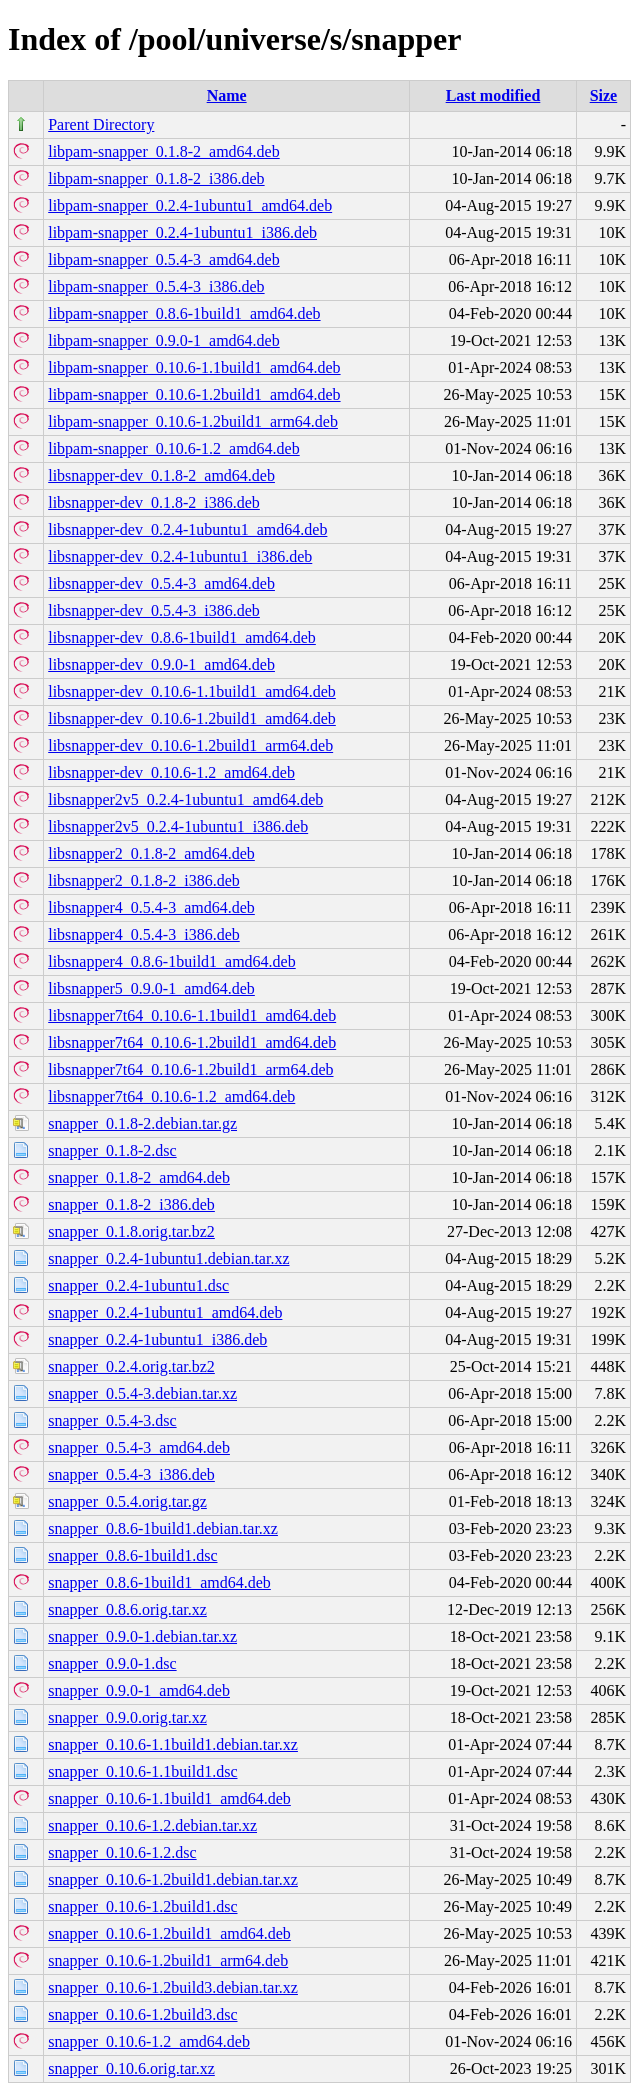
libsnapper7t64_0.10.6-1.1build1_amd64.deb (192, 1015)
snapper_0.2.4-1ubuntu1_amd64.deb (165, 1312)
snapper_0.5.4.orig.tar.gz (127, 1501)
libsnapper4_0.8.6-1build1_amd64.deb (172, 961)
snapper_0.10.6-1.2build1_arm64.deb (168, 1960)
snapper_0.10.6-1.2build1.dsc (142, 1906)
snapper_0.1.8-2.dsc (112, 1150)
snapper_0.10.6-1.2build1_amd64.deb (169, 1933)
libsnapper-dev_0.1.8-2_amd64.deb (161, 475)
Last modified (493, 95)
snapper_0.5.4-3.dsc (112, 1420)
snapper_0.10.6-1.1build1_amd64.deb (169, 1798)
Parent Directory (101, 124)
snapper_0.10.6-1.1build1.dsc (142, 1771)
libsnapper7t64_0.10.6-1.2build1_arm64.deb (190, 1069)
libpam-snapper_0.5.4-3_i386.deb (156, 286)
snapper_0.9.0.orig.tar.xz (127, 1717)
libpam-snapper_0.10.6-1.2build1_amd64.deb (194, 394)
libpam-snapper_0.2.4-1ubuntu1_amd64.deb (190, 205)
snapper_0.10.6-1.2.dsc (122, 1852)
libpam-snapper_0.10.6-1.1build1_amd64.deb (194, 367)
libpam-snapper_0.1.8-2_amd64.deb (164, 151)
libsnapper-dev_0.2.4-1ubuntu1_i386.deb (180, 556)
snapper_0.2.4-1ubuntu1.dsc (138, 1285)
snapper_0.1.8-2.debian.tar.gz (142, 1123)
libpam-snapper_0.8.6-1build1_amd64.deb (184, 313)
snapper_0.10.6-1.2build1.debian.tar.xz (173, 1879)
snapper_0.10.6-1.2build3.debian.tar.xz (173, 1987)
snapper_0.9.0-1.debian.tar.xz (142, 1636)
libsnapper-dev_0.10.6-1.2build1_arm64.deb (190, 745)
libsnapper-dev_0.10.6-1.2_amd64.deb (171, 772)
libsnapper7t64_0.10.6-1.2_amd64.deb (171, 1096)
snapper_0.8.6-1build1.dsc (132, 1555)
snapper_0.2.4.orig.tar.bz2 (131, 1366)
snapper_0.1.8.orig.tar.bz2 (131, 1231)
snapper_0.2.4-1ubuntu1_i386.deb (157, 1339)
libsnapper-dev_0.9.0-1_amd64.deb (161, 664)
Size (604, 95)
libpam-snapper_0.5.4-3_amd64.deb (164, 259)
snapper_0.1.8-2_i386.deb (131, 1204)
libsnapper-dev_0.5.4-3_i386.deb (154, 610)
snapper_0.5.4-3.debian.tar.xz (142, 1393)
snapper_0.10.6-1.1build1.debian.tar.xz (173, 1744)
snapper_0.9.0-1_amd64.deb (139, 1690)
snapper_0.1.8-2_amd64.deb (139, 1177)
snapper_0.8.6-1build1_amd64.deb (159, 1582)
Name (227, 95)
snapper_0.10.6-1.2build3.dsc (142, 2014)
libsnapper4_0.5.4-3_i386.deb (144, 934)
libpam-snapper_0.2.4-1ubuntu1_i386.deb (182, 232)
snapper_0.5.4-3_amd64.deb (139, 1447)
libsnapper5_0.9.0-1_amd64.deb (151, 988)
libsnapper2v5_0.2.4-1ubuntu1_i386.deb (178, 826)
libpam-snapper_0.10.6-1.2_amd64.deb (174, 448)
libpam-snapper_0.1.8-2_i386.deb (156, 178)
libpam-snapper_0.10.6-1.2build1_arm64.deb (193, 421)
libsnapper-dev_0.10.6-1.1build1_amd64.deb (192, 691)
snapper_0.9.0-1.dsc (112, 1663)
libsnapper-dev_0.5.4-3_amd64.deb (161, 583)
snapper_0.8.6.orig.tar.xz (127, 1609)
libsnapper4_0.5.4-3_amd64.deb (151, 907)
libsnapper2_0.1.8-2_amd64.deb (151, 853)
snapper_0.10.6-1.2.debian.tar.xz (152, 1825)
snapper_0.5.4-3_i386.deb (131, 1474)
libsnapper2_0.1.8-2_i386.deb (144, 880)
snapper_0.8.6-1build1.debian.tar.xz (163, 1528)
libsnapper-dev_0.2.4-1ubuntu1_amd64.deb (187, 529)
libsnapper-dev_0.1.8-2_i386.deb (154, 502)
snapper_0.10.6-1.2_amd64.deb (149, 2041)
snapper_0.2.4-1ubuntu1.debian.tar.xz (168, 1258)
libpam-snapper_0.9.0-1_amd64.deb (164, 340)
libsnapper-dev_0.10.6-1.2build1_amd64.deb (192, 718)
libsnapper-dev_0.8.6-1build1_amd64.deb (182, 637)
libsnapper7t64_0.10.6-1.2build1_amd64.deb (192, 1042)
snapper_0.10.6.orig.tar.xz (131, 2068)
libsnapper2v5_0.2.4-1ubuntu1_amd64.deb (185, 799)
